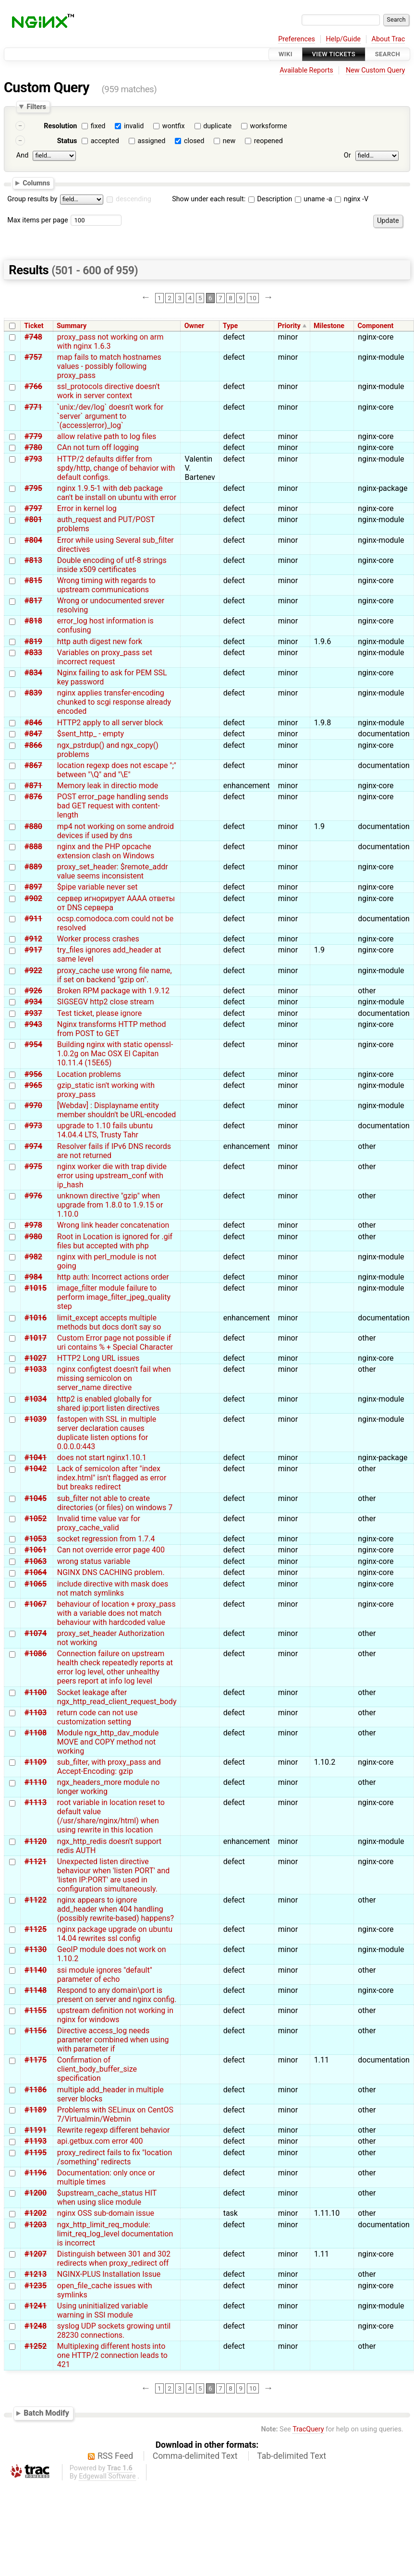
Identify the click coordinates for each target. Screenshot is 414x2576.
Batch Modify (46, 2412)
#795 (33, 488)
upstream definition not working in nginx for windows (115, 2015)
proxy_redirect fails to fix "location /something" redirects (114, 2157)
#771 (33, 407)
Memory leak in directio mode (107, 785)
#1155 (35, 2010)
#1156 (35, 2030)
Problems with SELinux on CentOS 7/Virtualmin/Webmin (115, 2114)
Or (347, 155)
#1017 (35, 1338)
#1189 (35, 2109)
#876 (33, 796)
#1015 (35, 1288)
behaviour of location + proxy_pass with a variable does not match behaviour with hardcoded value (116, 1613)
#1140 (35, 1970)
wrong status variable (93, 1561)
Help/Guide (343, 39)
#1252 (35, 2346)
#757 (33, 357)
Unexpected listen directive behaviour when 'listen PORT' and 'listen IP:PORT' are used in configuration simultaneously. (113, 1875)
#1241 (35, 2305)
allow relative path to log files (107, 436)
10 (252, 298)
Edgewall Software (107, 2476)
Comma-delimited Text (195, 2456)
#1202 (35, 2213)
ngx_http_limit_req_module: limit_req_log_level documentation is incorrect (115, 2233)
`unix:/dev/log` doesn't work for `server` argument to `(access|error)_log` (110, 416)
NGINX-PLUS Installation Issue (109, 2274)
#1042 (35, 1468)
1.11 (321, 2059)
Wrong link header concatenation (113, 1225)
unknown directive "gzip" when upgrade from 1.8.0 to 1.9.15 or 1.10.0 (110, 1205)
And (22, 155)
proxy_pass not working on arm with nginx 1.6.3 (110, 341)
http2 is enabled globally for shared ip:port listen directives (108, 1403)
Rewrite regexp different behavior (113, 2130)
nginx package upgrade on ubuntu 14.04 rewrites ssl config (114, 1934)
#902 (33, 898)
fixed (98, 126)
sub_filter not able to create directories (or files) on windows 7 (114, 1503)
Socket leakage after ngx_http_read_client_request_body (117, 1697)
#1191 (35, 2130)
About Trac (388, 39)
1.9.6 (322, 641)
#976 (33, 1195)
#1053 (35, 1538)
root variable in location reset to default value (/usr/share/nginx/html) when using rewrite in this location (111, 1816)
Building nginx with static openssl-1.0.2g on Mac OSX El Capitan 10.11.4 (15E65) (115, 1053)
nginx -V (351, 199)
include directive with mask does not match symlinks (112, 1588)
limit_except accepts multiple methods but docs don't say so (109, 1322)
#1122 (35, 1900)
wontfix (173, 126)
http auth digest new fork (99, 641)
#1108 (35, 1732)
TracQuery (308, 2429)
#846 (33, 722)
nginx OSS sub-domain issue (105, 2213)
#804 (33, 540)
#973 (33, 1125)
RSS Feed (115, 2456)
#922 (33, 970)
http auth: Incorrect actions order (113, 1277)
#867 (33, 765)
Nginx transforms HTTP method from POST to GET (111, 1029)
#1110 (35, 1782)
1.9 (319, 826)
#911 (33, 918)
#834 (33, 672)
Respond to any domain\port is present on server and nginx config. (117, 1995)
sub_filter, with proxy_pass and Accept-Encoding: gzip (109, 1767)
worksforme (268, 126)
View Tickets (333, 54)
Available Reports (306, 70)
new (229, 141)
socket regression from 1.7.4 (106, 1538)
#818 (33, 620)
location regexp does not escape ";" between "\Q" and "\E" (116, 770)
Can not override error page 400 (111, 1549)
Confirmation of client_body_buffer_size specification (97, 2069)
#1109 (35, 1762)
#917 (33, 949)
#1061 (35, 1549)
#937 (33, 1013)
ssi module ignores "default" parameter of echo (104, 1975)
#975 (33, 1166)
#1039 (35, 1419)
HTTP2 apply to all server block (110, 722)
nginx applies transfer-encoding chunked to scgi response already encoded (114, 702)
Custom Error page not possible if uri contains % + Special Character (115, 1342)
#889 (33, 866)
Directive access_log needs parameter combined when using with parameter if (113, 2039)
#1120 (35, 1841)
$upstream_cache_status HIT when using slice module (107, 2197)
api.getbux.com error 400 (100, 2141)
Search (387, 54)
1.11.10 (327, 2213)
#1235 (35, 2285)
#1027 (35, 1358)
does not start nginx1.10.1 (101, 1457)
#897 (33, 886)
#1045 (35, 1498)
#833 (33, 652)
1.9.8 (322, 722)
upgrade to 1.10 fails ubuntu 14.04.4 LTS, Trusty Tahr (105, 1130)
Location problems (89, 1074)
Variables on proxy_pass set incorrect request (104, 657)
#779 (33, 436)
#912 (33, 938)
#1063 (35, 1561)
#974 (33, 1146)
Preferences (296, 39)
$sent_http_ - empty (90, 733)
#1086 (35, 1653)
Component (375, 326)
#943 (33, 1024)
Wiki (285, 54)
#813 (33, 560)
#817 (33, 600)
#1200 (35, 2193)
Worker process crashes (98, 938)
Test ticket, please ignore (99, 1013)
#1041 (35, 1457)
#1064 (35, 1572)
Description (270, 199)
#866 (33, 745)
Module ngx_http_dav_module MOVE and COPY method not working (108, 1742)
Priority (289, 326)
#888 (33, 846)
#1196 (35, 2172)
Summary (71, 326)
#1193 (35, 2141)
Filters (36, 106)
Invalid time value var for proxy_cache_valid (98, 1523)
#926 (33, 990)
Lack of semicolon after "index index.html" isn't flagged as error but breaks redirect (112, 1477)
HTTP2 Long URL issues (98, 1358)
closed (194, 141)
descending (133, 199)
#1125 (35, 1929)
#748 (33, 337)
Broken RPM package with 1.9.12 (113, 990)
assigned (151, 141)
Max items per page (37, 220)
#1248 (35, 2326)
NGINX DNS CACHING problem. (111, 1572)
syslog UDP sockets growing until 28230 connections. (113, 2330)
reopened (268, 141)
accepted (105, 141)
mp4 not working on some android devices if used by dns (115, 831)
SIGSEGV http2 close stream (105, 1001)
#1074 (35, 1633)
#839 (33, 692)
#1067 (35, 1604)
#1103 (35, 1712)
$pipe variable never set (97, 886)
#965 (33, 1085)
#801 (33, 519)
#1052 (35, 1518)
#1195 (35, 2152)
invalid (134, 126)
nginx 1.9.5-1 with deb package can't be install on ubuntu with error (116, 493)
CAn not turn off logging (98, 447)
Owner (194, 326)
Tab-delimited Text (291, 2456)
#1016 (35, 1317)
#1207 (35, 2254)
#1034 (35, 1399)
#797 (33, 508)
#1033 (35, 1369)
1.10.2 (324, 1762)
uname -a (313, 199)
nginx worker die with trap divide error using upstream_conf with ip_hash (112, 1175)
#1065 (35, 1583)
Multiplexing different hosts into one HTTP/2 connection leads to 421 (112, 2355)
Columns (36, 182)
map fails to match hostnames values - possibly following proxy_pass (109, 366)
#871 (33, 785)
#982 (33, 1256)
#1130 (35, 1949)
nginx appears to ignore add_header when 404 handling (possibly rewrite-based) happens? (115, 1909)
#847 (33, 733)
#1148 (35, 1990)
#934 (33, 1001)
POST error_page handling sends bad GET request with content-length (113, 805)
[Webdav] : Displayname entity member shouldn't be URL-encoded (116, 1110)
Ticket (33, 326)
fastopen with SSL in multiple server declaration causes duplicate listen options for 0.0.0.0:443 (106, 1433)
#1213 (35, 2274)
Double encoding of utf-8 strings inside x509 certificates (112, 565)
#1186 (35, 2089)
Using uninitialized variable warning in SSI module (102, 2310)
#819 (33, 641)
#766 (33, 386)
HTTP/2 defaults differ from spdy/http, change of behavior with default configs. (116, 468)
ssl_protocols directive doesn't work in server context (108, 391)
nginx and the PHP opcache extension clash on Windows (105, 851)
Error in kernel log (87, 508)
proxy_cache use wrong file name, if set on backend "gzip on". (114, 975)
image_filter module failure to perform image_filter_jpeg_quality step (113, 1297)
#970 (33, 1105)
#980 (33, 1236)
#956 (33, 1074)
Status (67, 141)
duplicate (217, 126)
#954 (33, 1044)
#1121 (35, 1861)
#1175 (35, 2059)
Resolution (60, 126)
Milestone (329, 326)
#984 (33, 1277)
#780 (33, 447)
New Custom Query (375, 70)
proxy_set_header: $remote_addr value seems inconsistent (112, 871)
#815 (33, 580)
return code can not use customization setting (97, 1717)
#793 (33, 459)
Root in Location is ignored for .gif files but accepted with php (114, 1241)
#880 (33, 826)
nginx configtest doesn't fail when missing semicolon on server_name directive (114, 1378)
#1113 (35, 1802)
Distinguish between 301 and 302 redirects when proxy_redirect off (113, 2258)
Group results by (32, 199)
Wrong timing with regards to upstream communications (106, 585)
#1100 (35, 1692)
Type (230, 326)
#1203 (35, 2224)
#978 (33, 1225)
